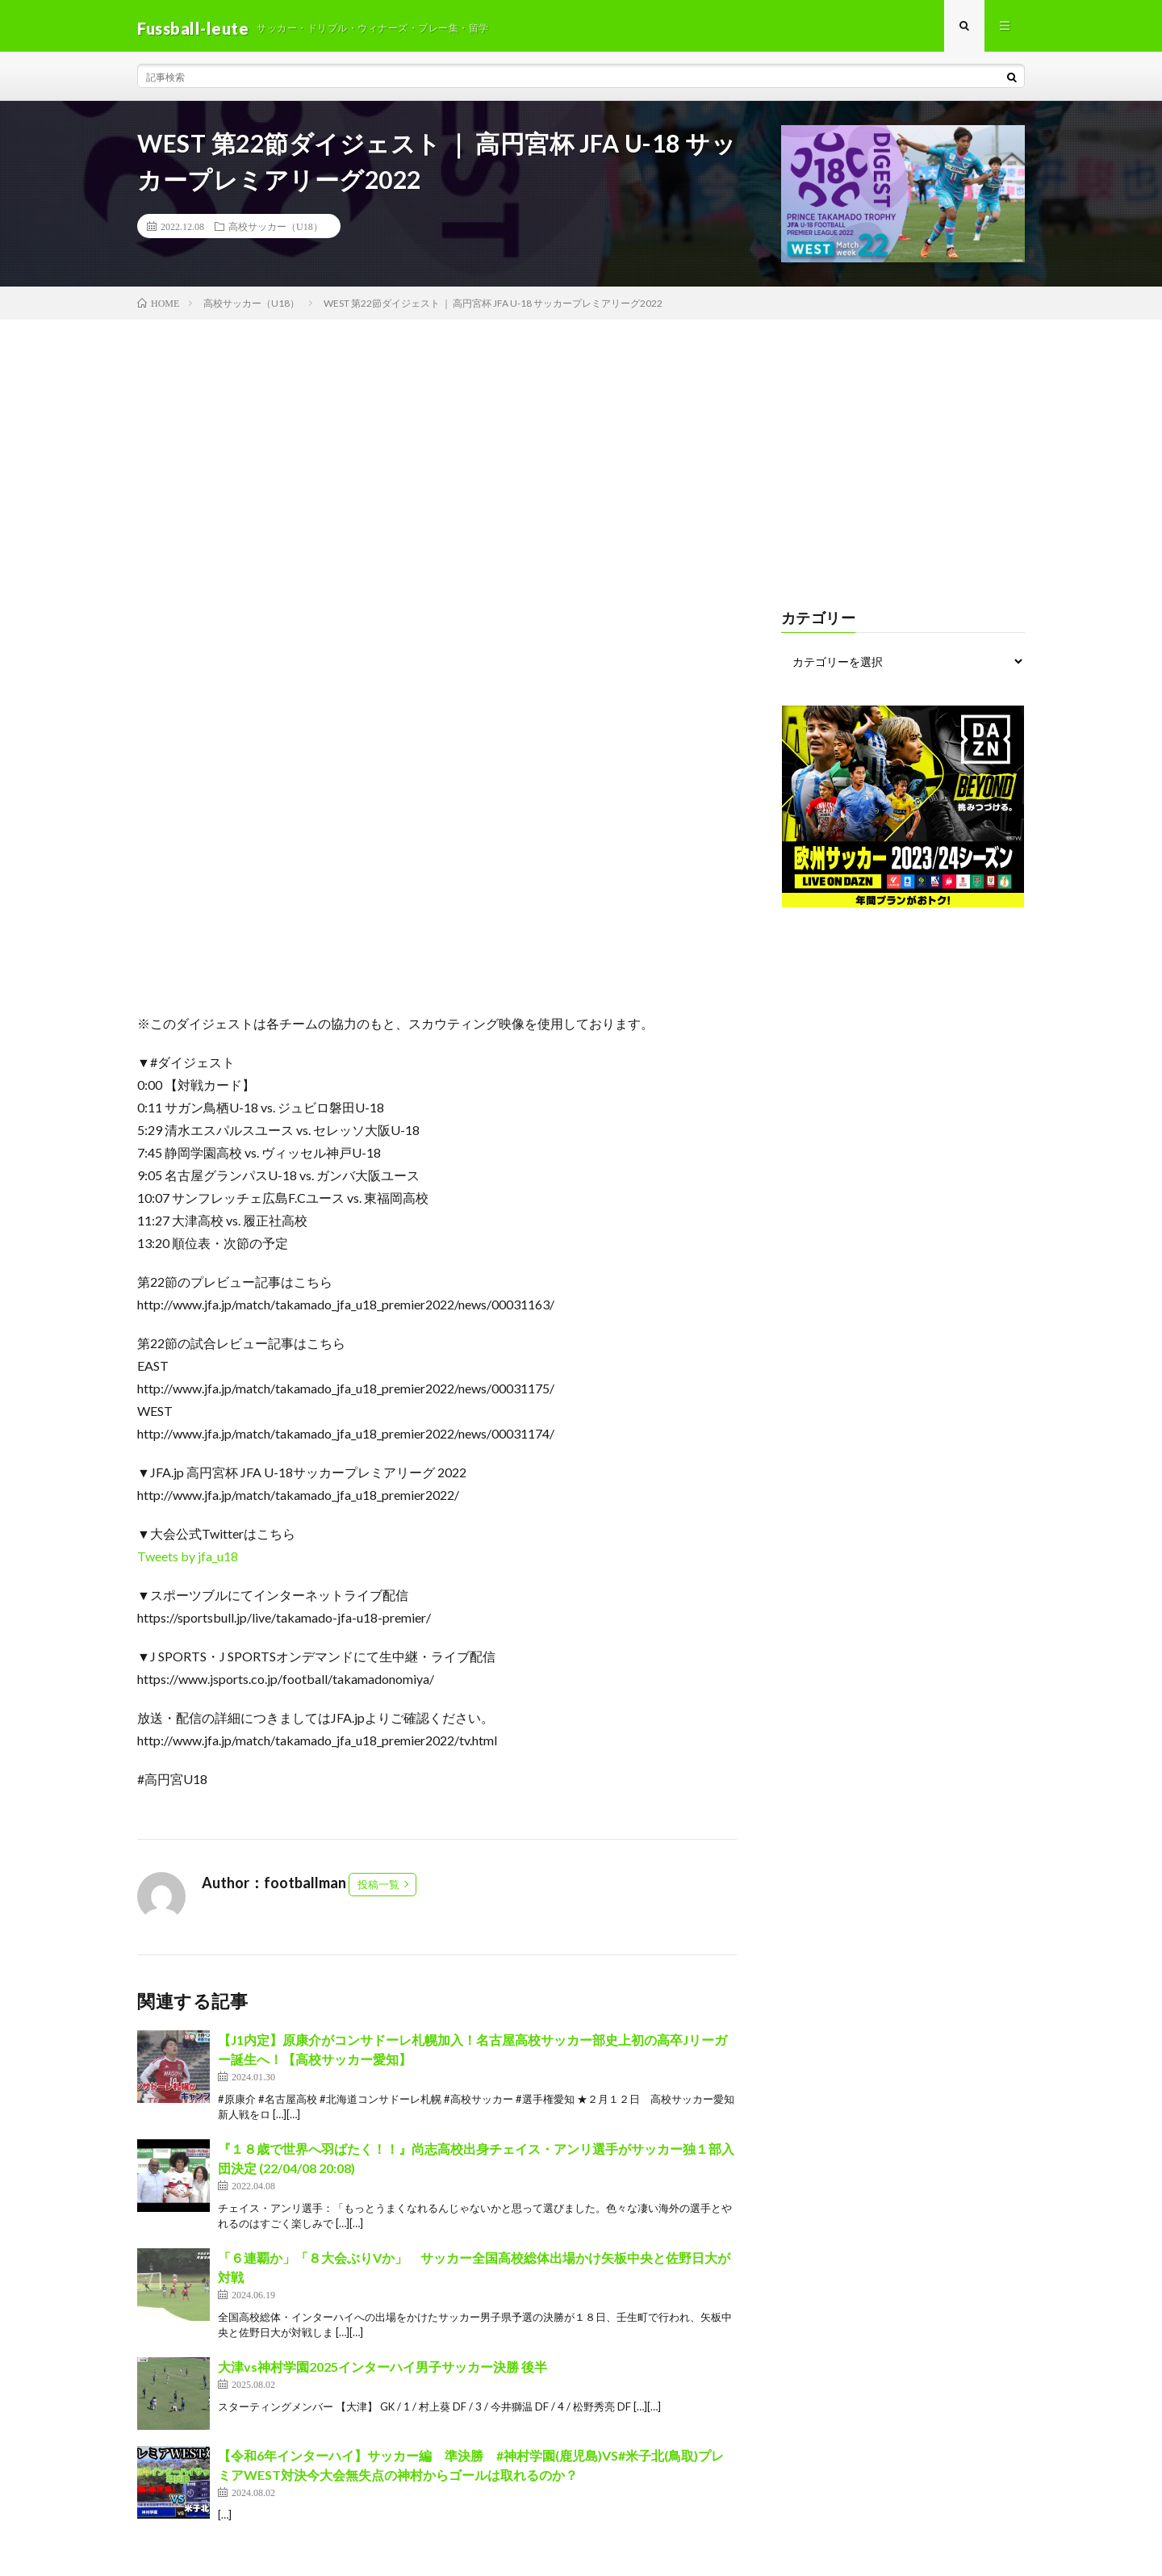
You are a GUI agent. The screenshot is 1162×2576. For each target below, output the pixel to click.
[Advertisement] (581, 446)
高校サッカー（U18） (275, 231)
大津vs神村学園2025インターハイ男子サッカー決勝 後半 (382, 2371)
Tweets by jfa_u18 (187, 1561)
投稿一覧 (378, 1889)
